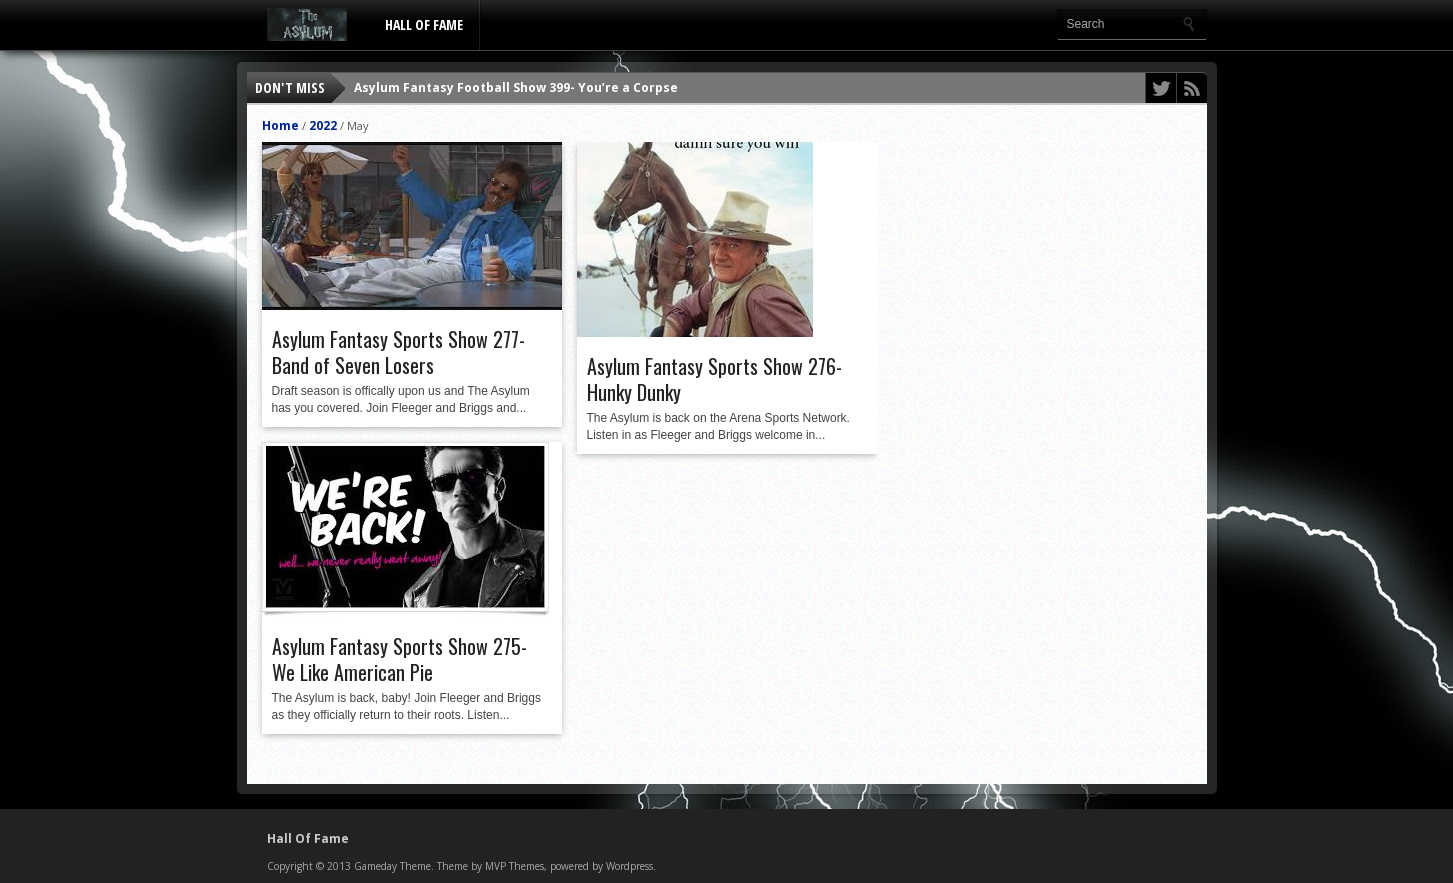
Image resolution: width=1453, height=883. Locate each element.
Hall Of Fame (424, 24)
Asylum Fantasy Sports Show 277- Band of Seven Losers (398, 352)
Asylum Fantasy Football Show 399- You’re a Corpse (516, 87)
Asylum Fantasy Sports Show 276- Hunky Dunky (714, 379)
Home (280, 125)
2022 (323, 125)
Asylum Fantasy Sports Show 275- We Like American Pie (399, 659)
